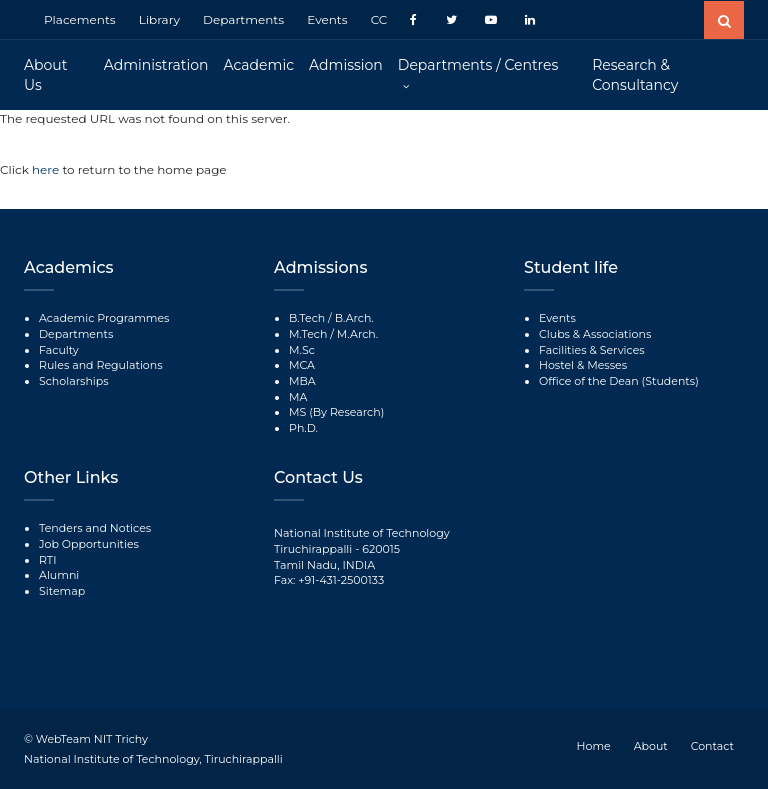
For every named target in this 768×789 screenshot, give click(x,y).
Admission (346, 65)
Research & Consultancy (635, 75)
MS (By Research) (336, 412)
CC (379, 19)
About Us (45, 75)
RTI (47, 560)
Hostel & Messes (583, 365)
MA (298, 397)
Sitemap (62, 591)
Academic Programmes (104, 318)
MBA (302, 381)
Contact (712, 746)
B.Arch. (354, 318)
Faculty (59, 350)
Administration (156, 65)
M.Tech (308, 334)
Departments (243, 19)
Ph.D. (303, 428)
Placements (80, 19)
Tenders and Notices (95, 528)
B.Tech (307, 318)
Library (159, 19)
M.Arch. (357, 334)
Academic (259, 65)
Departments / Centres (478, 65)
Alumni (59, 575)
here (47, 169)
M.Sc (302, 350)
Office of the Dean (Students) (619, 381)
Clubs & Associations (595, 334)
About (651, 746)
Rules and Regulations (101, 365)
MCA (302, 365)
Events (327, 19)
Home (594, 746)
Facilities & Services (592, 350)
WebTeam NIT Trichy (92, 739)
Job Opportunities (89, 544)
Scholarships (74, 381)
